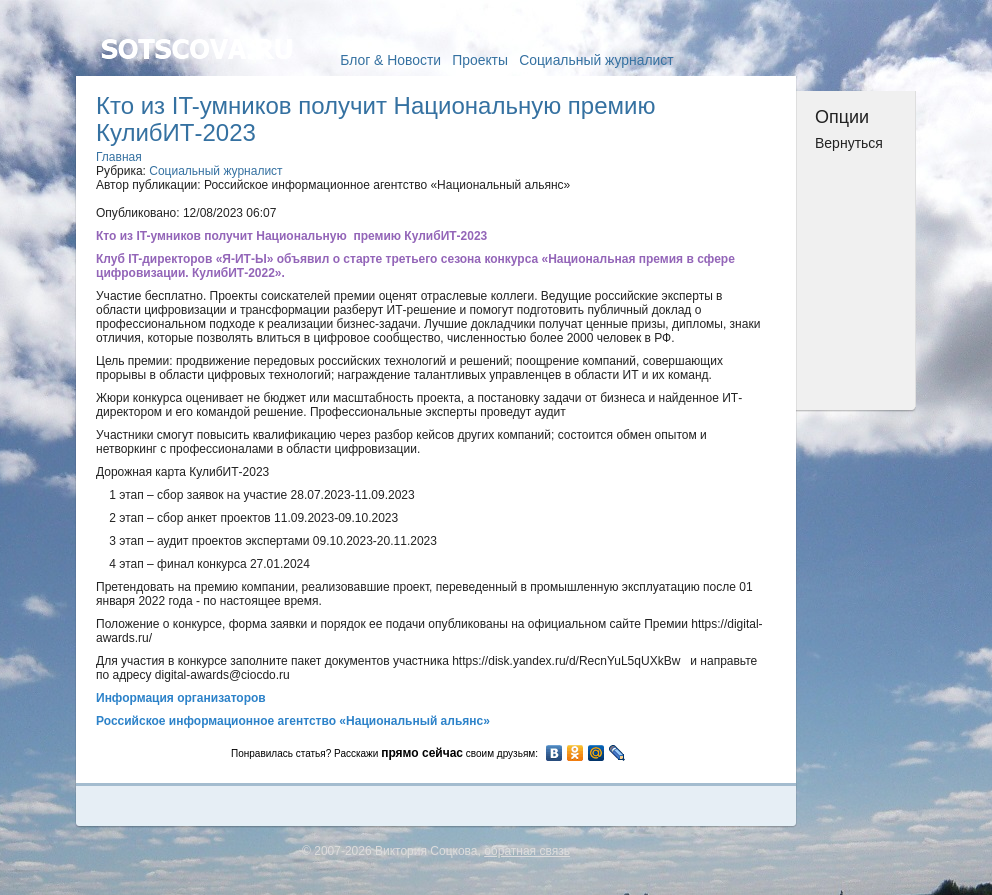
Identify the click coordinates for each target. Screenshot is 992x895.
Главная (119, 157)
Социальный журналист (215, 171)
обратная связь (527, 851)
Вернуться (849, 143)
